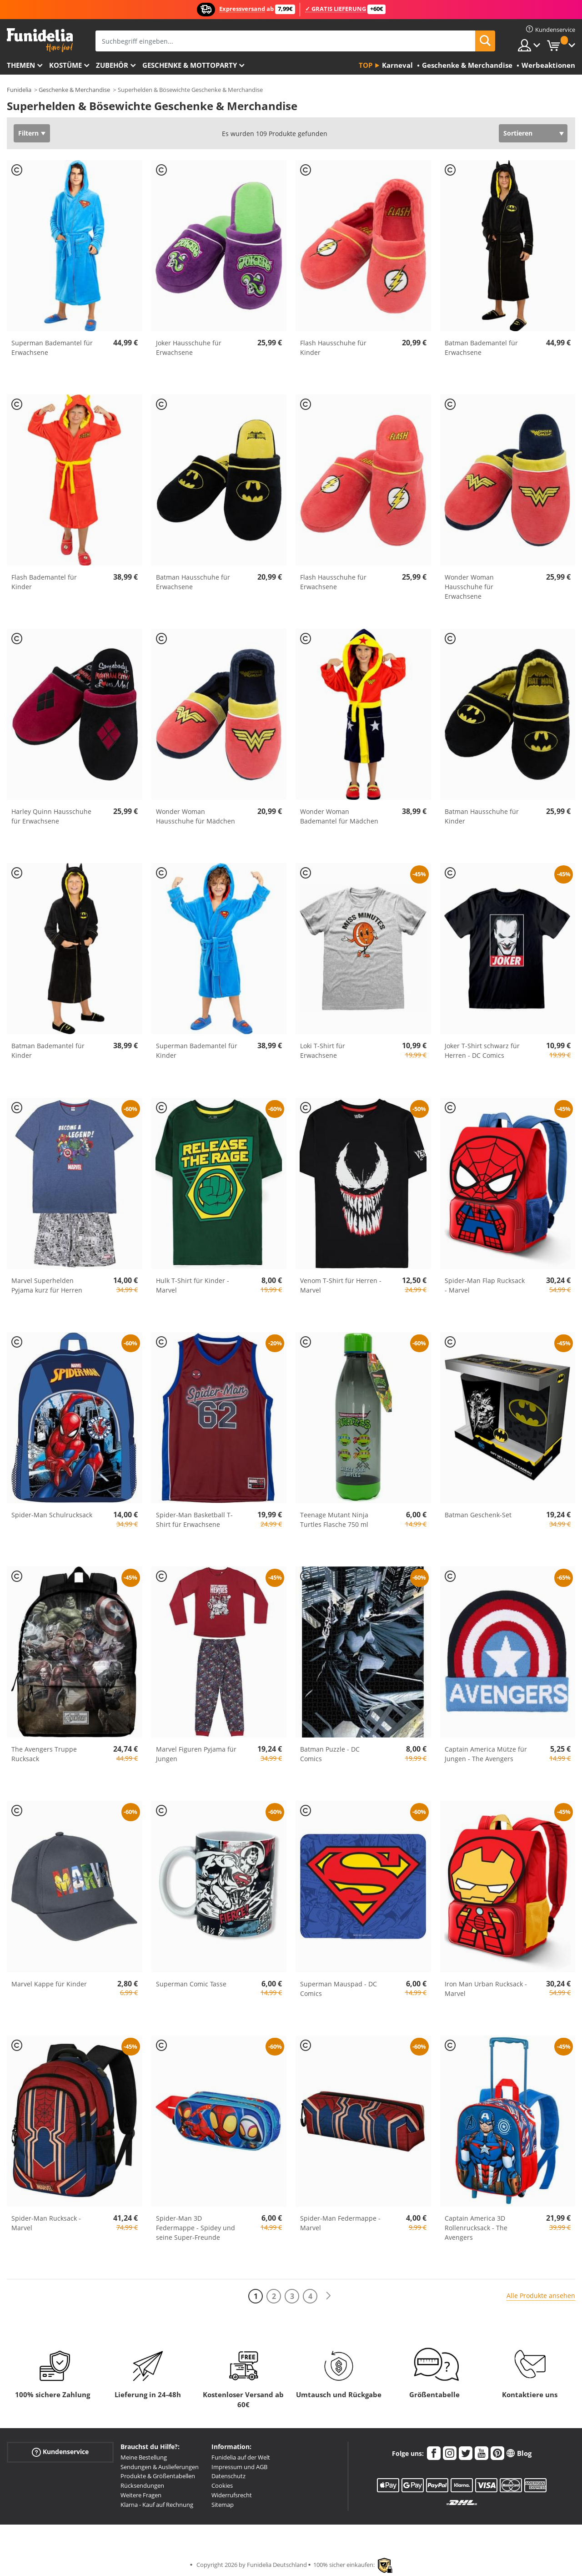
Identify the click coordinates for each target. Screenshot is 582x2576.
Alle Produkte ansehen (541, 2295)
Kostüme (65, 65)
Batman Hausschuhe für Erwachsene (193, 582)
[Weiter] (328, 2295)
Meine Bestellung (143, 2457)
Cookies (222, 2485)
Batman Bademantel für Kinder (48, 1050)
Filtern (28, 133)
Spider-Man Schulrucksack (51, 1514)
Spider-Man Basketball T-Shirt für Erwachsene (194, 1519)
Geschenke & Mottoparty (189, 65)
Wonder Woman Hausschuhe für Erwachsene (469, 587)
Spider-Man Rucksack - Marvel (46, 2223)
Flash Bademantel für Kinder (44, 582)
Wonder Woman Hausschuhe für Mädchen (195, 816)
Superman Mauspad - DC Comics (338, 1989)
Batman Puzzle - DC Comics (330, 1754)
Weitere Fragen (140, 2495)
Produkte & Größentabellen (157, 2476)
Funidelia (19, 90)
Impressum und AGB (239, 2467)
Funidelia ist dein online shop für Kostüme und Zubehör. (40, 40)
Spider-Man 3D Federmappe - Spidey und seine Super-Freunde (195, 2228)
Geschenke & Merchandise (74, 90)
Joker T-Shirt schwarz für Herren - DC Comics (482, 1050)
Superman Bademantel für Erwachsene (52, 347)
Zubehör (112, 65)
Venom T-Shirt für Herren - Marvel (340, 1285)
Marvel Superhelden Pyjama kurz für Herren (46, 1285)
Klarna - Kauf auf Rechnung (156, 2504)
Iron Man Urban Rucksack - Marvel (486, 1989)
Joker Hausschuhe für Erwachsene (188, 347)
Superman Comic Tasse (191, 1984)
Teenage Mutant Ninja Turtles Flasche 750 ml (334, 1519)
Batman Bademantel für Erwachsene (481, 347)
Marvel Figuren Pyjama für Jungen (196, 1754)
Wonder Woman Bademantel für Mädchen (339, 816)
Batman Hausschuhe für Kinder (482, 816)
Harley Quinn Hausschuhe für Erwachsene (51, 816)
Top (365, 65)
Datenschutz (228, 2476)
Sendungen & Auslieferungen (159, 2467)
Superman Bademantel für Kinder (196, 1050)
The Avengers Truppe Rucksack (44, 1754)
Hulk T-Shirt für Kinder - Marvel (192, 1285)
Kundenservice (60, 2452)
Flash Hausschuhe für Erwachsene (333, 582)
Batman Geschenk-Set (478, 1514)
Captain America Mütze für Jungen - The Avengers (486, 1754)
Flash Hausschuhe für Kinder (333, 347)
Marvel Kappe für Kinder (49, 1984)
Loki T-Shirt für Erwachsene (322, 1050)
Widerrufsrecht (231, 2495)
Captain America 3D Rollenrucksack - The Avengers (476, 2228)
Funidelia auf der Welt (240, 2457)
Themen (21, 65)
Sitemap (222, 2504)
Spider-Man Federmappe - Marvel (340, 2223)
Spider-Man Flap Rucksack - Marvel (485, 1285)
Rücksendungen (142, 2485)
